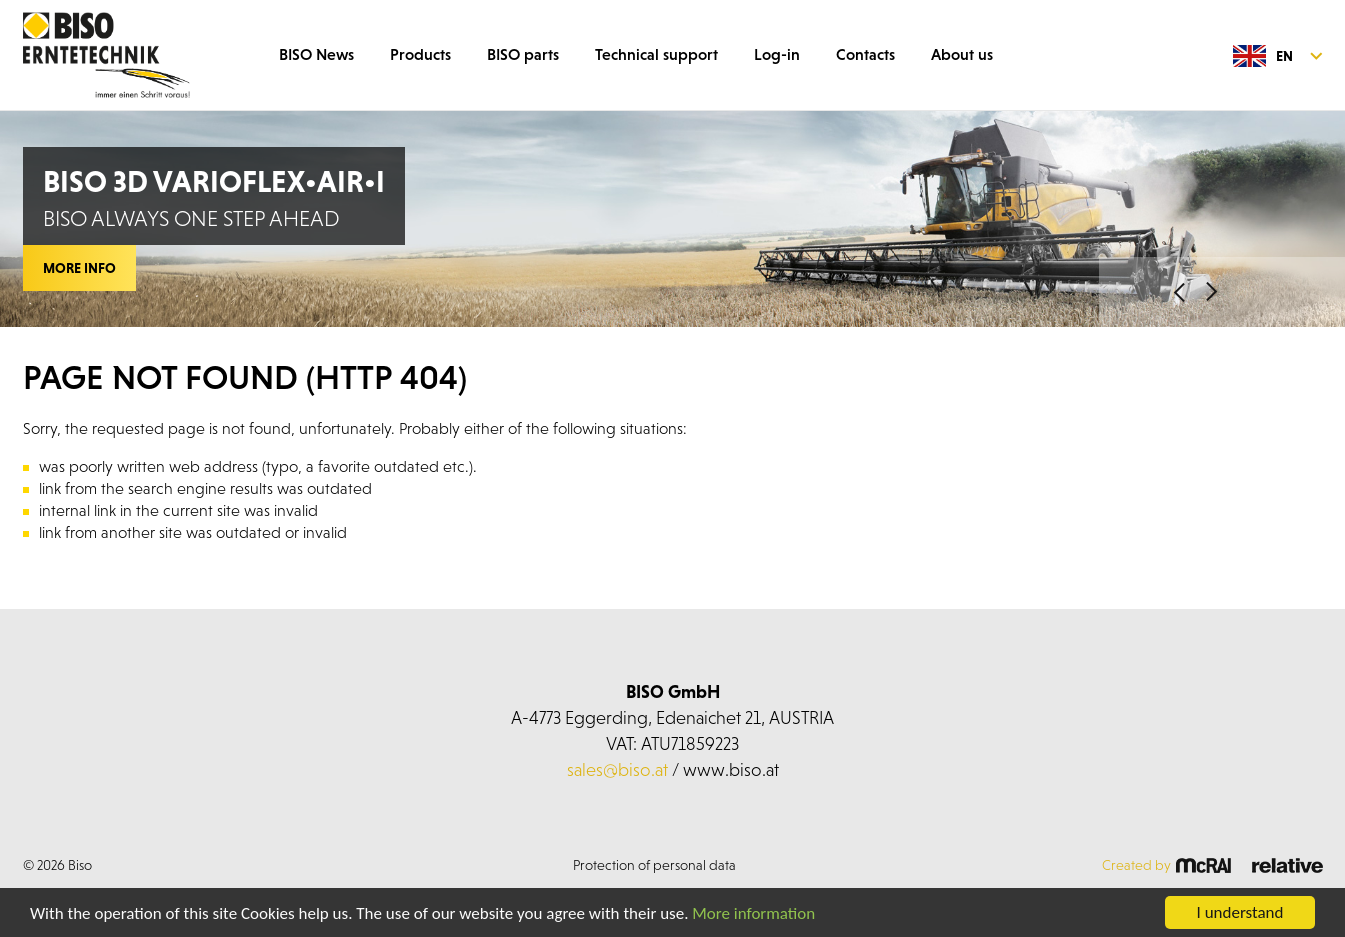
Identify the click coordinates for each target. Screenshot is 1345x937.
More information (753, 913)
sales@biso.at (617, 769)
